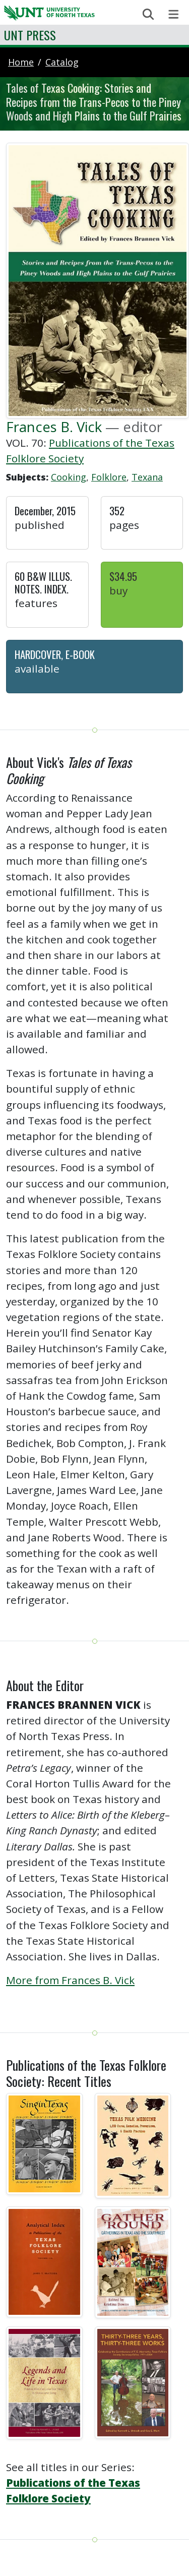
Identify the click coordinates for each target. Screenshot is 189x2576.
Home (21, 62)
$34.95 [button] (123, 576)
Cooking (68, 477)
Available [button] (37, 669)
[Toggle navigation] (173, 14)
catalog (62, 62)
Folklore (109, 477)
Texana (147, 477)
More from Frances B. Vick (70, 1980)
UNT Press (30, 35)
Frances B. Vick (54, 426)
